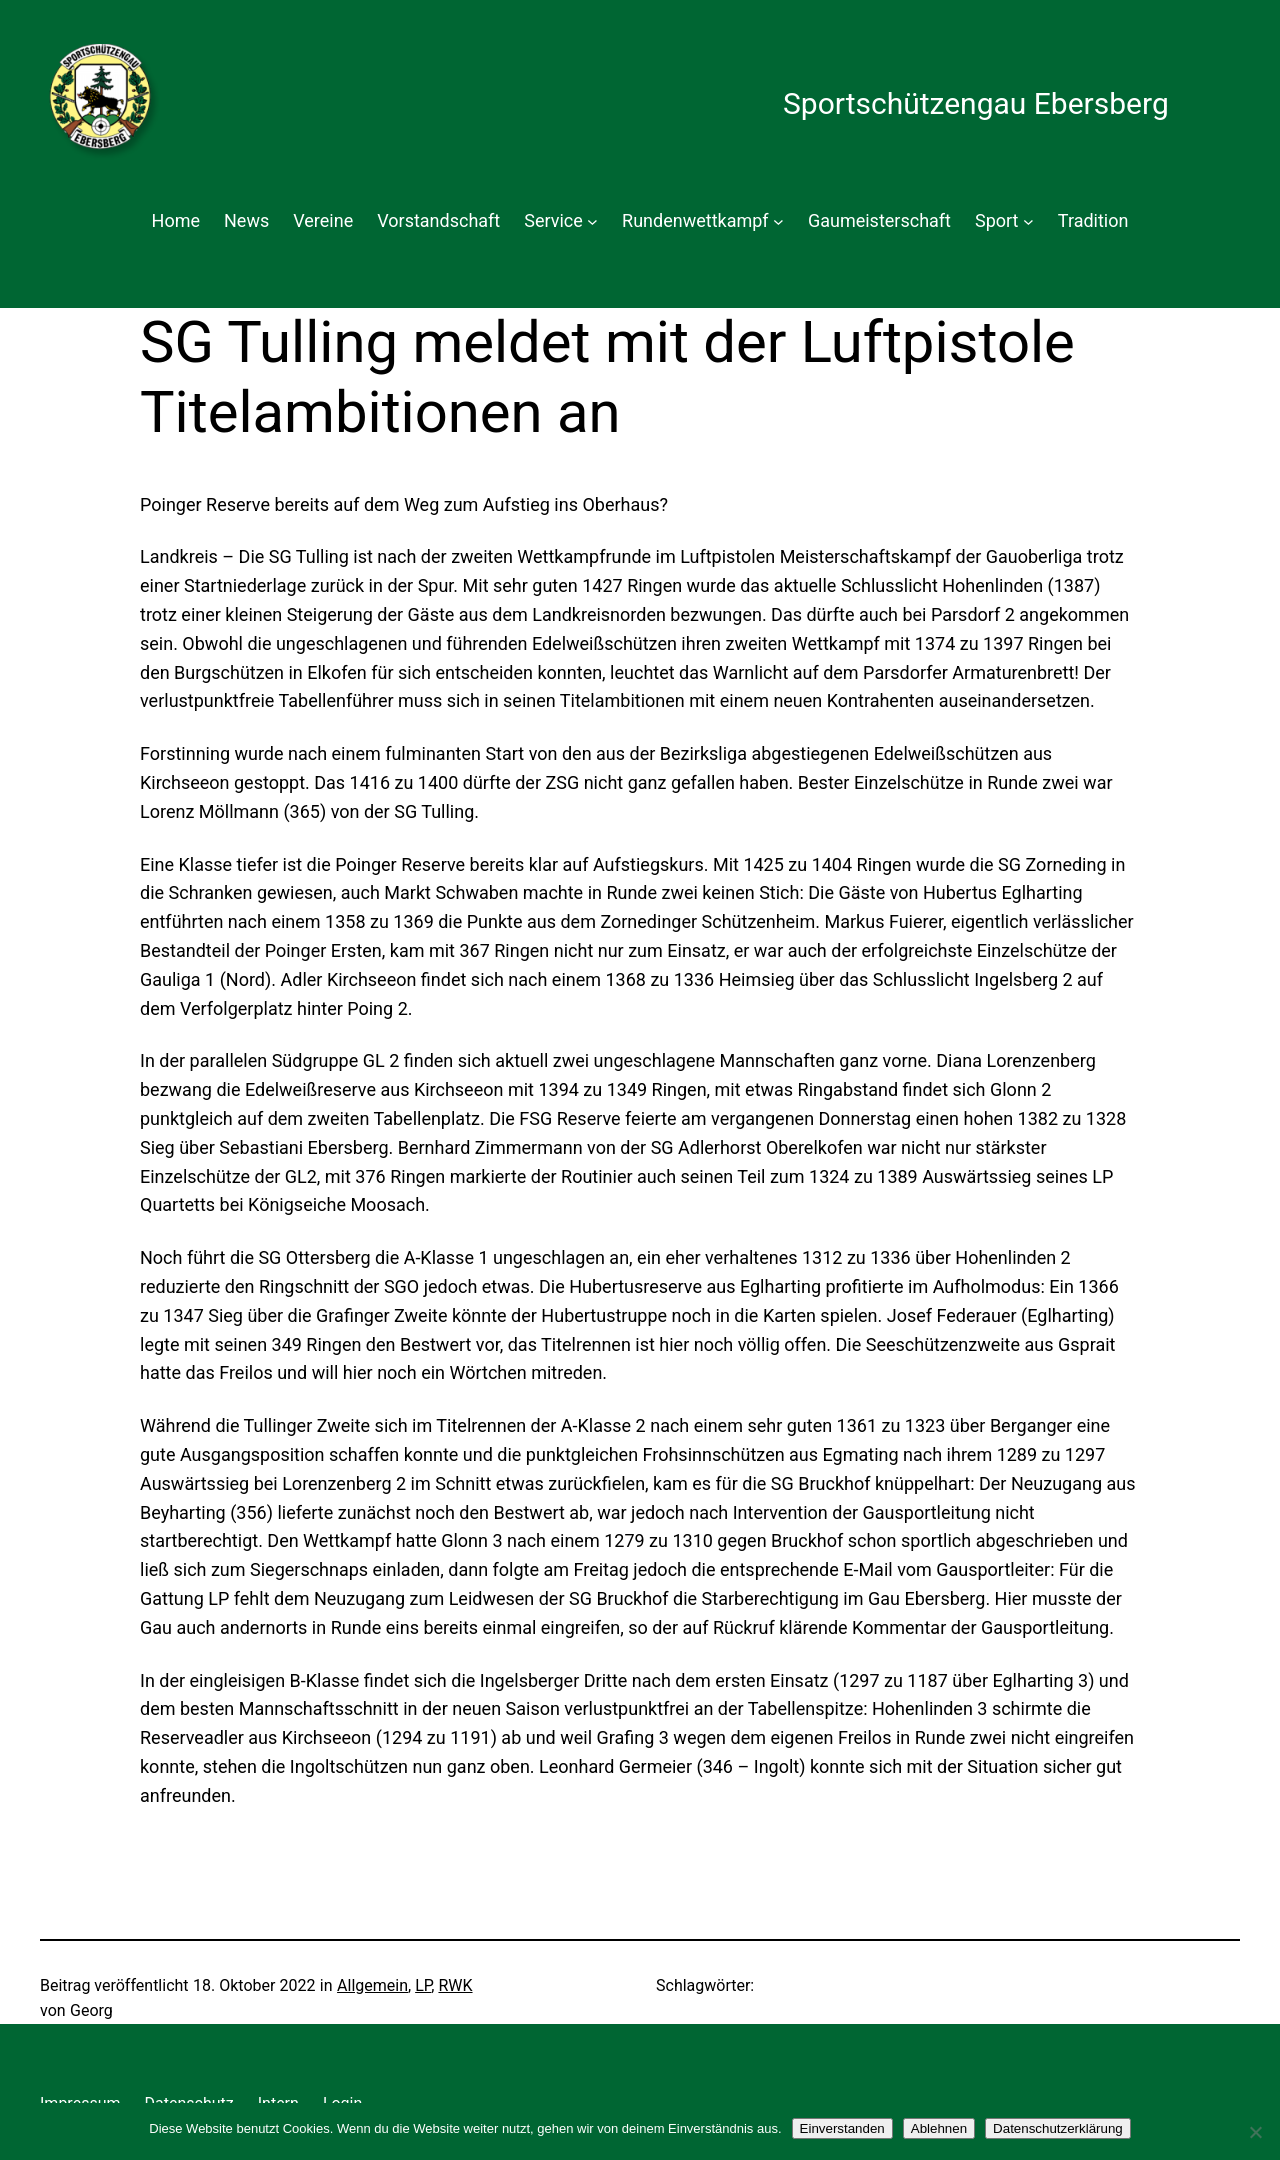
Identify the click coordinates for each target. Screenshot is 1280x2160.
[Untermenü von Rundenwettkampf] (778, 221)
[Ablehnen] (1255, 2132)
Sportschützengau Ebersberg (976, 103)
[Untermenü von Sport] (1028, 221)
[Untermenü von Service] (592, 221)
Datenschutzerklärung (1058, 2128)
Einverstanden (842, 2128)
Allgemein (372, 1985)
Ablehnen (939, 2128)
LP (423, 1985)
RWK (455, 1985)
